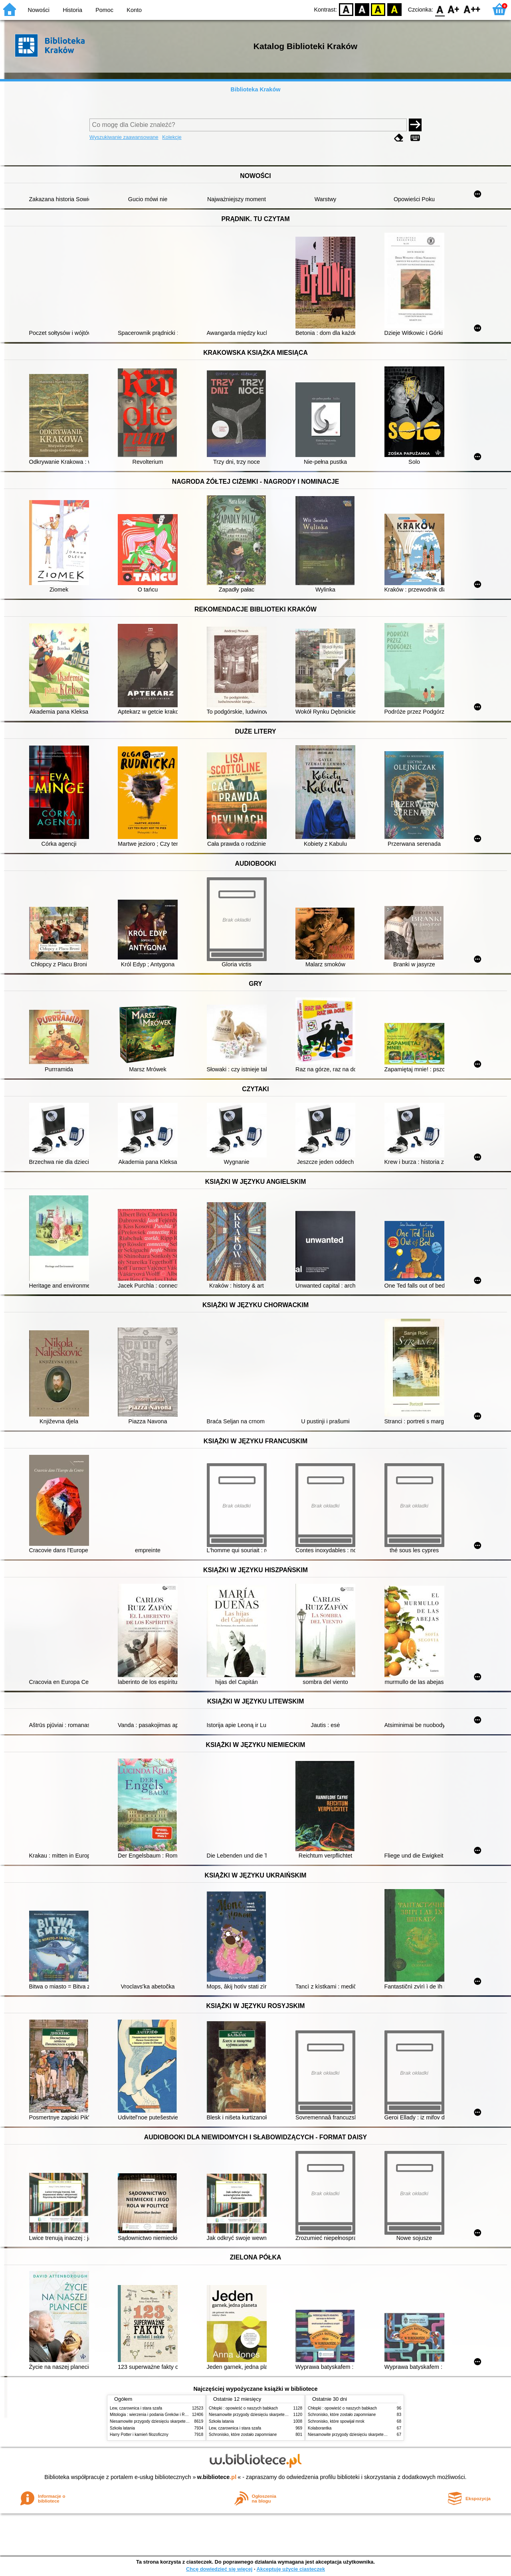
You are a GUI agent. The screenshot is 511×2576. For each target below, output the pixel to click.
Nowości (39, 10)
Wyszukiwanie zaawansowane (123, 137)
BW (362, 9)
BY (394, 9)
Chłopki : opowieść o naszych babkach (243, 2408)
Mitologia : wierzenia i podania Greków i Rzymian (154, 2414)
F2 (472, 9)
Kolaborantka (319, 2428)
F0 (440, 9)
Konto (134, 10)
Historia (72, 10)
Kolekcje (171, 137)
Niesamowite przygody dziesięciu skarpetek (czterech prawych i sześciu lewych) (181, 2421)
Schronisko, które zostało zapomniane (243, 2434)
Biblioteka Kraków (256, 89)
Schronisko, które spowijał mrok (336, 2421)
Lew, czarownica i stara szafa (136, 2408)
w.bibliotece (217, 2477)
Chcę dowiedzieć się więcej (219, 2569)
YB (378, 9)
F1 (454, 9)
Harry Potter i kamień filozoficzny (139, 2434)
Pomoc (104, 10)
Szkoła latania (122, 2428)
